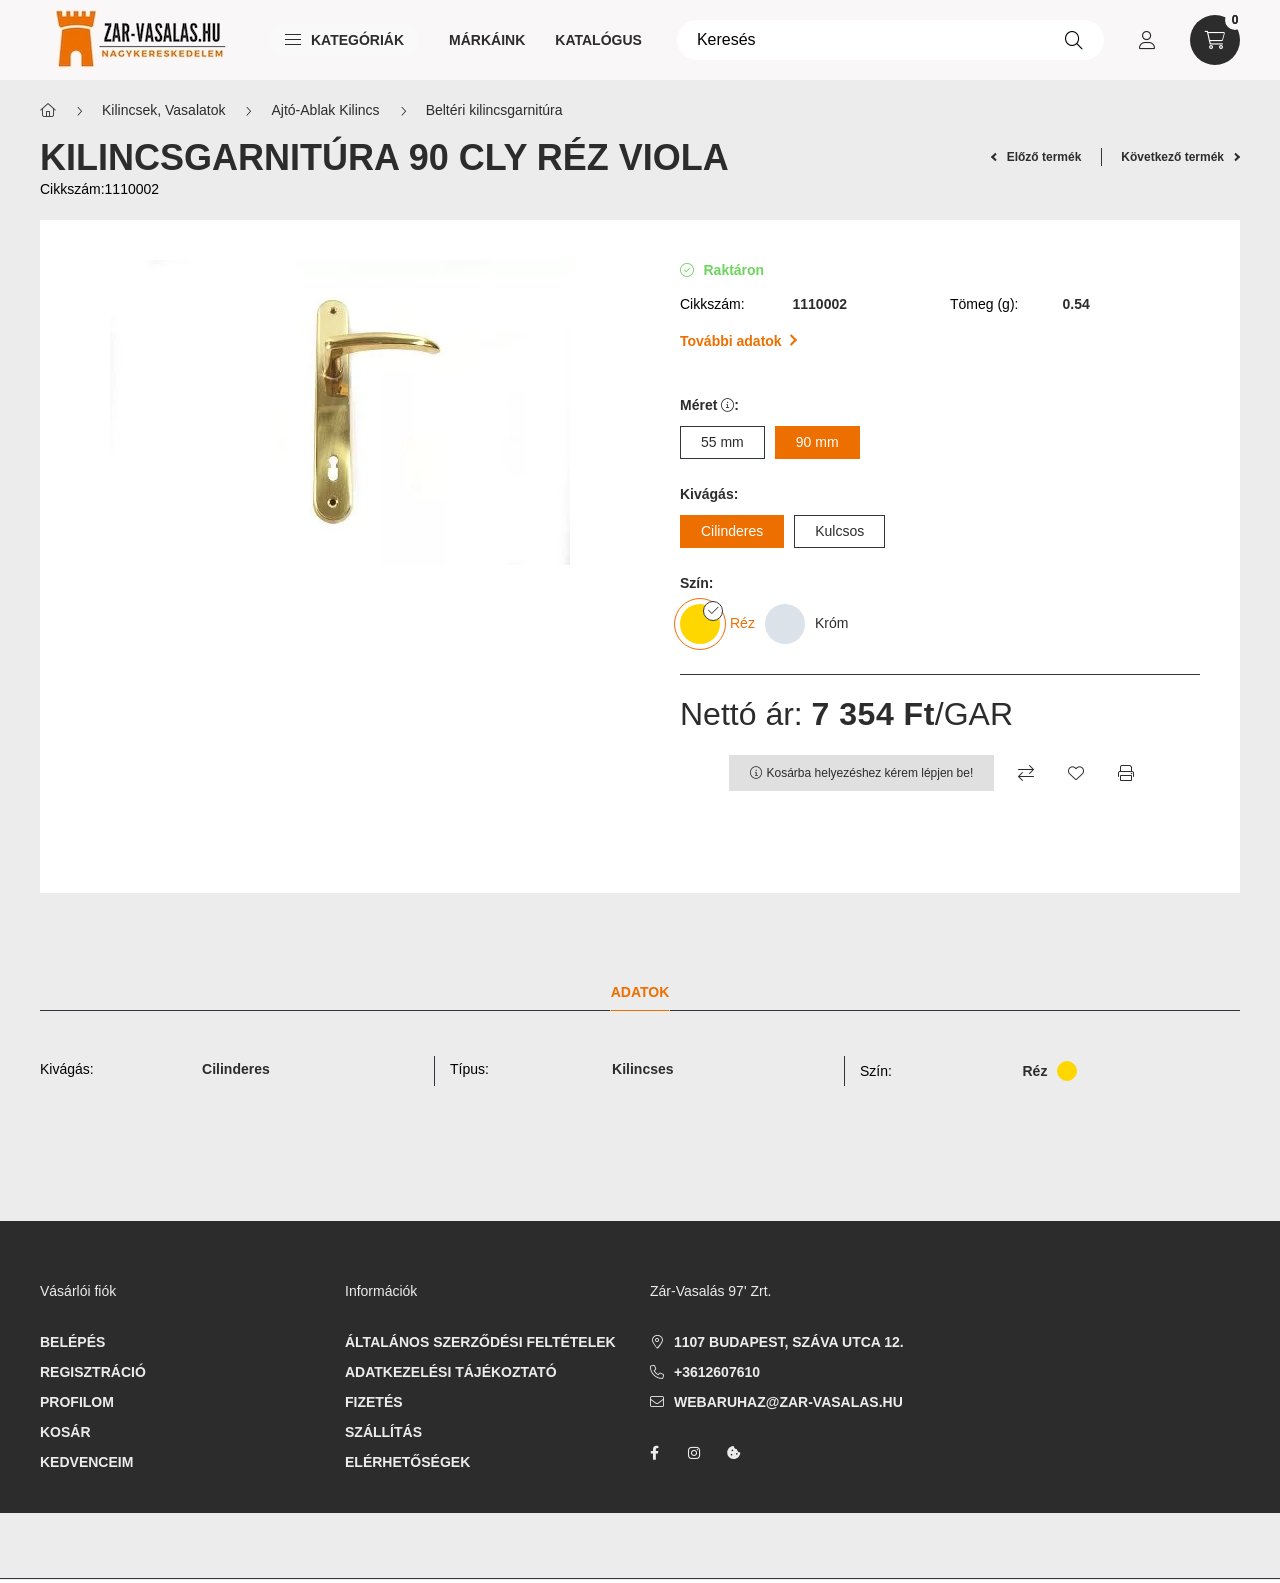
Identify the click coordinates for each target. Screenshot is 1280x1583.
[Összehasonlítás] (1026, 773)
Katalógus (598, 40)
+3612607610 (717, 1372)
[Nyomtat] (1126, 773)
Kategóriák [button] (344, 40)
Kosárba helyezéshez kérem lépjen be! (870, 773)
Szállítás (383, 1432)
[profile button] (1147, 40)
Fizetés (374, 1402)
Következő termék (1180, 157)
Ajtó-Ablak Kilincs (325, 110)
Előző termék (1036, 157)
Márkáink (487, 40)
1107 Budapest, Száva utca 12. (789, 1342)
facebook (654, 1453)
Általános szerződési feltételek (480, 1342)
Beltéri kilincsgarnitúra (494, 110)
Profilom (77, 1402)
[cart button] (1215, 40)
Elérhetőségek (407, 1462)
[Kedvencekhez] (1076, 773)
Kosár (65, 1432)
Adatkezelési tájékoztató (451, 1372)
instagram (694, 1453)
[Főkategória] (48, 110)
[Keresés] (890, 40)
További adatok (738, 341)
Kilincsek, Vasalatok (163, 110)
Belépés (72, 1342)
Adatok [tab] (640, 992)
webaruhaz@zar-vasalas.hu (788, 1402)
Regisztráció (93, 1372)
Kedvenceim (86, 1462)
